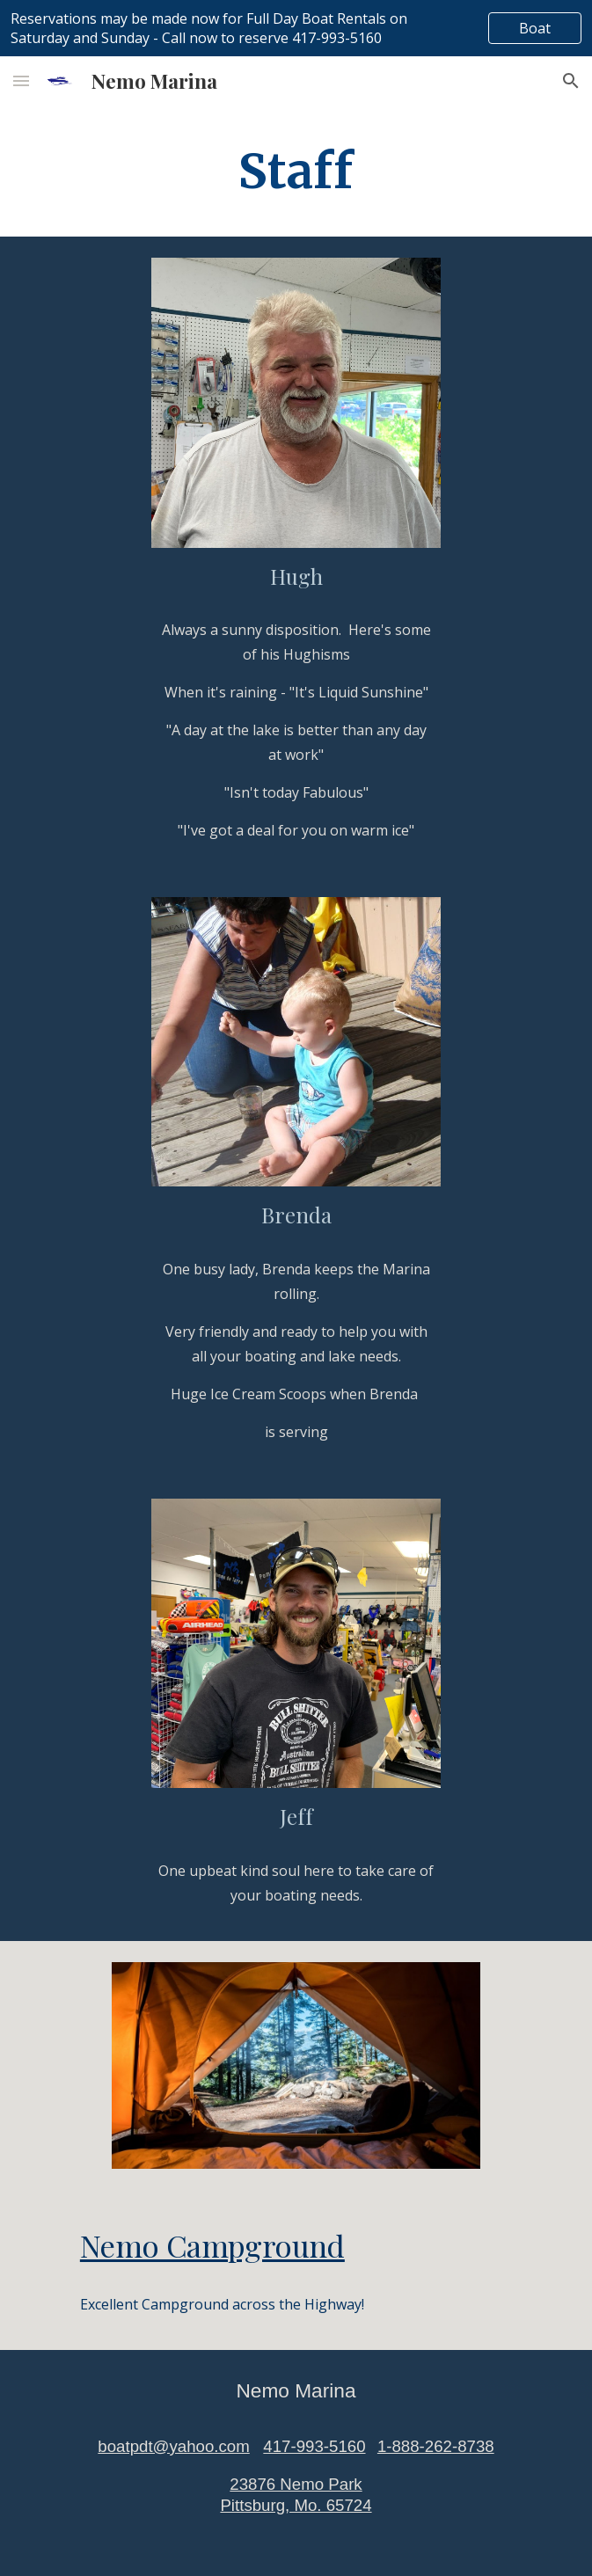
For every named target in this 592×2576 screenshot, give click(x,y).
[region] (296, 28)
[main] (296, 171)
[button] (21, 80)
